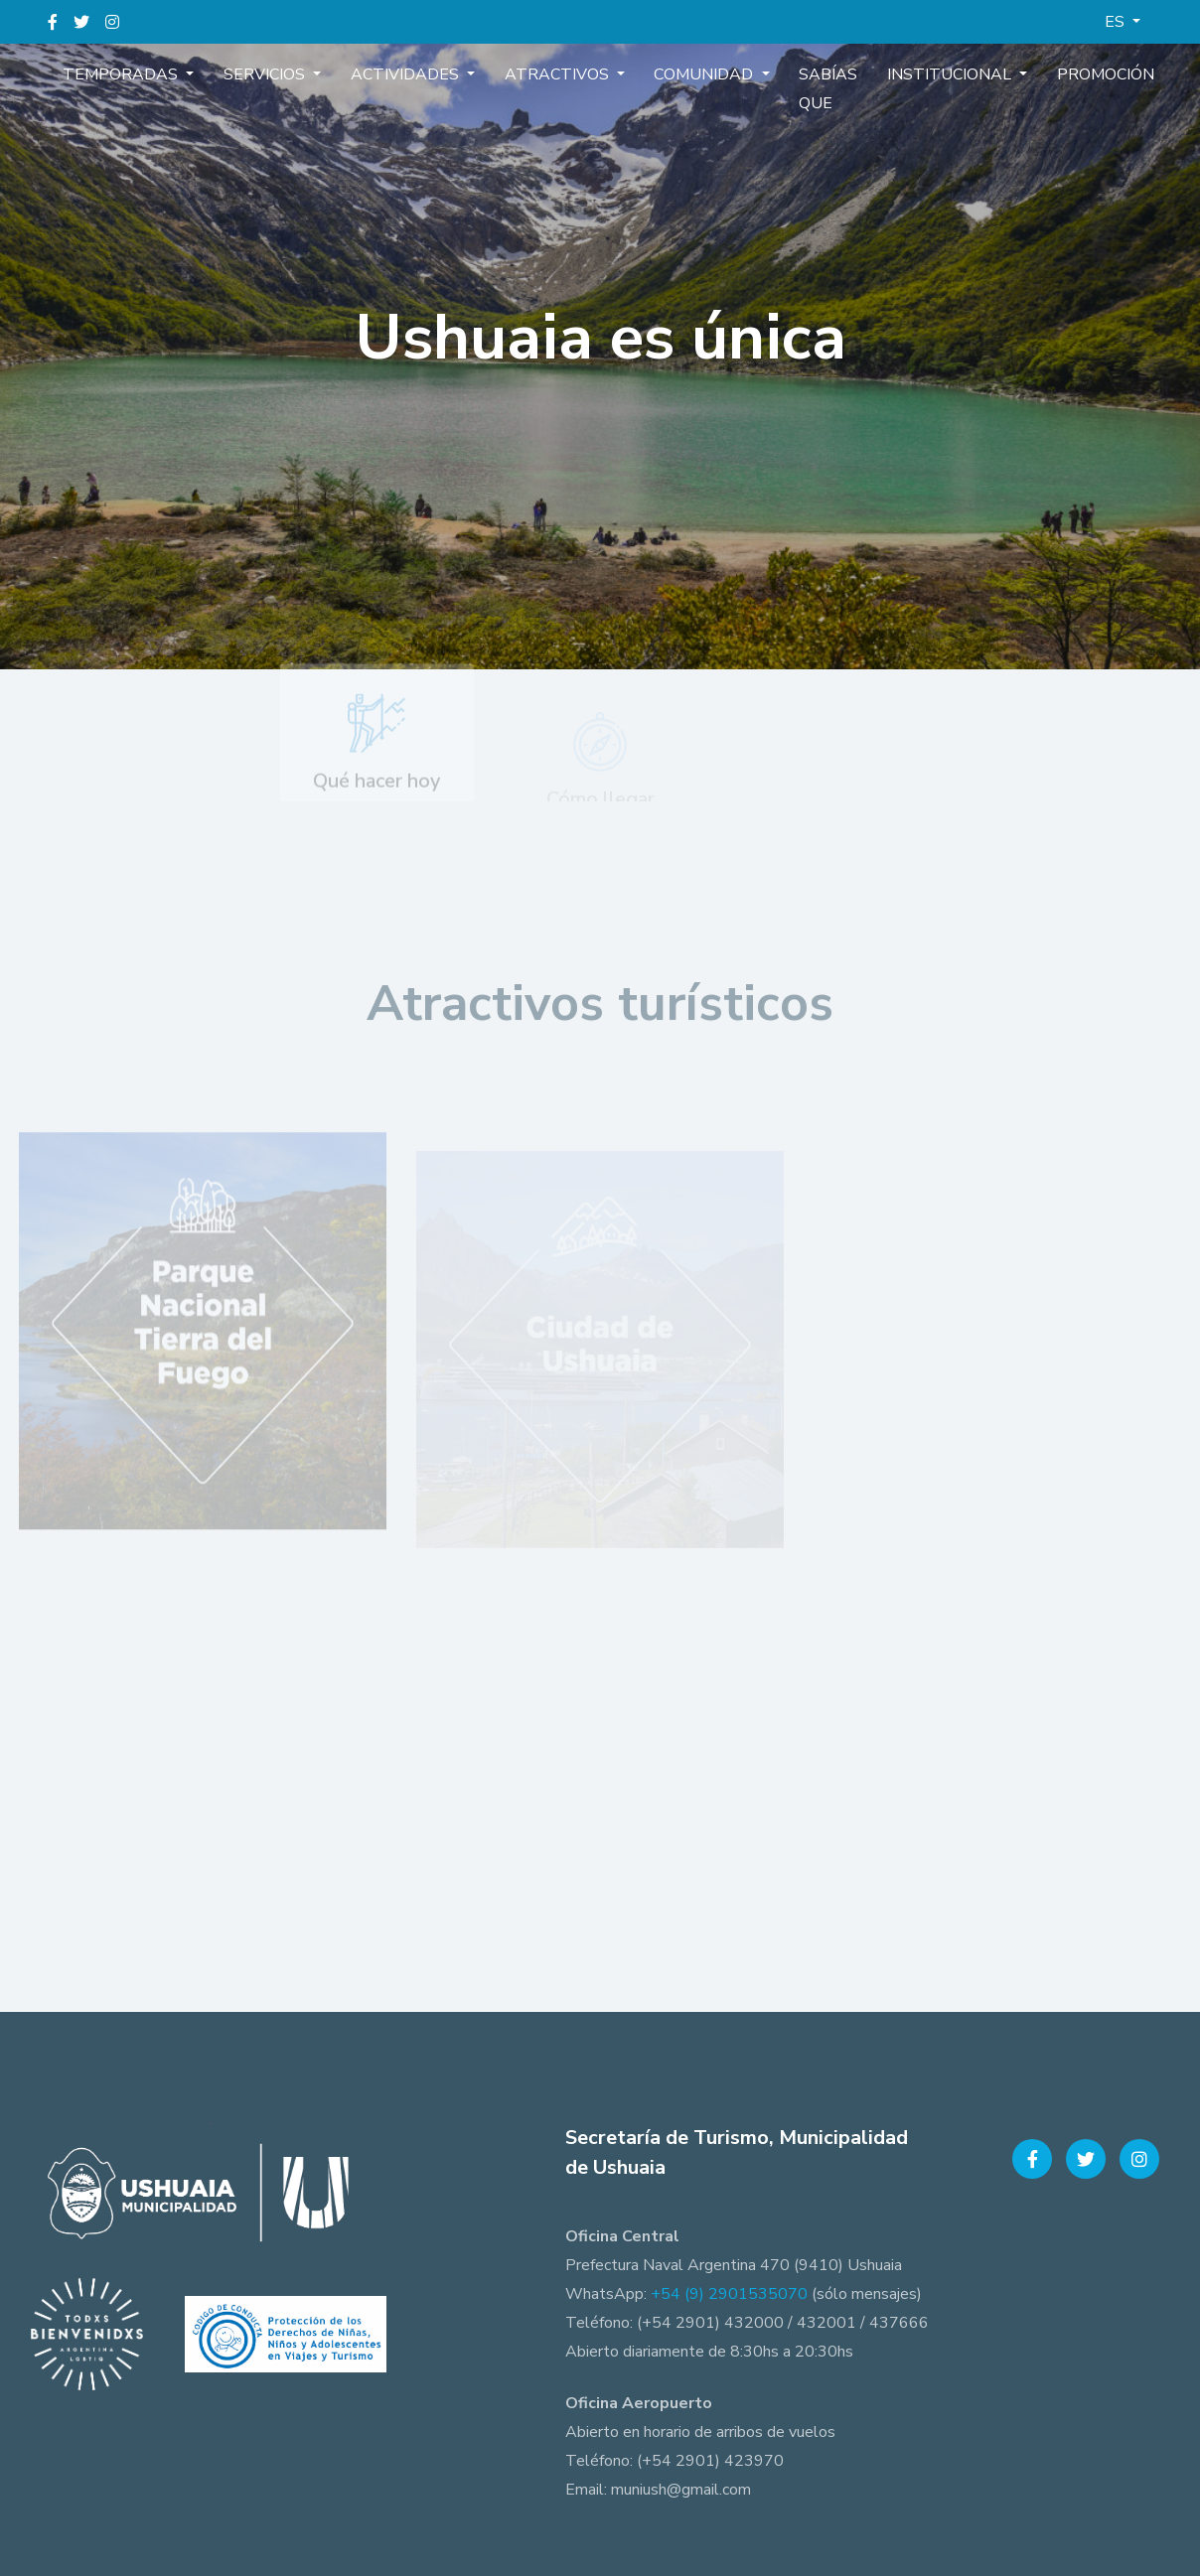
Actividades (419, 73)
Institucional (908, 73)
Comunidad (690, 73)
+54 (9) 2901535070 (729, 2294)
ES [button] (1116, 22)
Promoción (1049, 73)
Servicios (292, 73)
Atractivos (557, 73)
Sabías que (799, 88)
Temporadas (162, 73)
